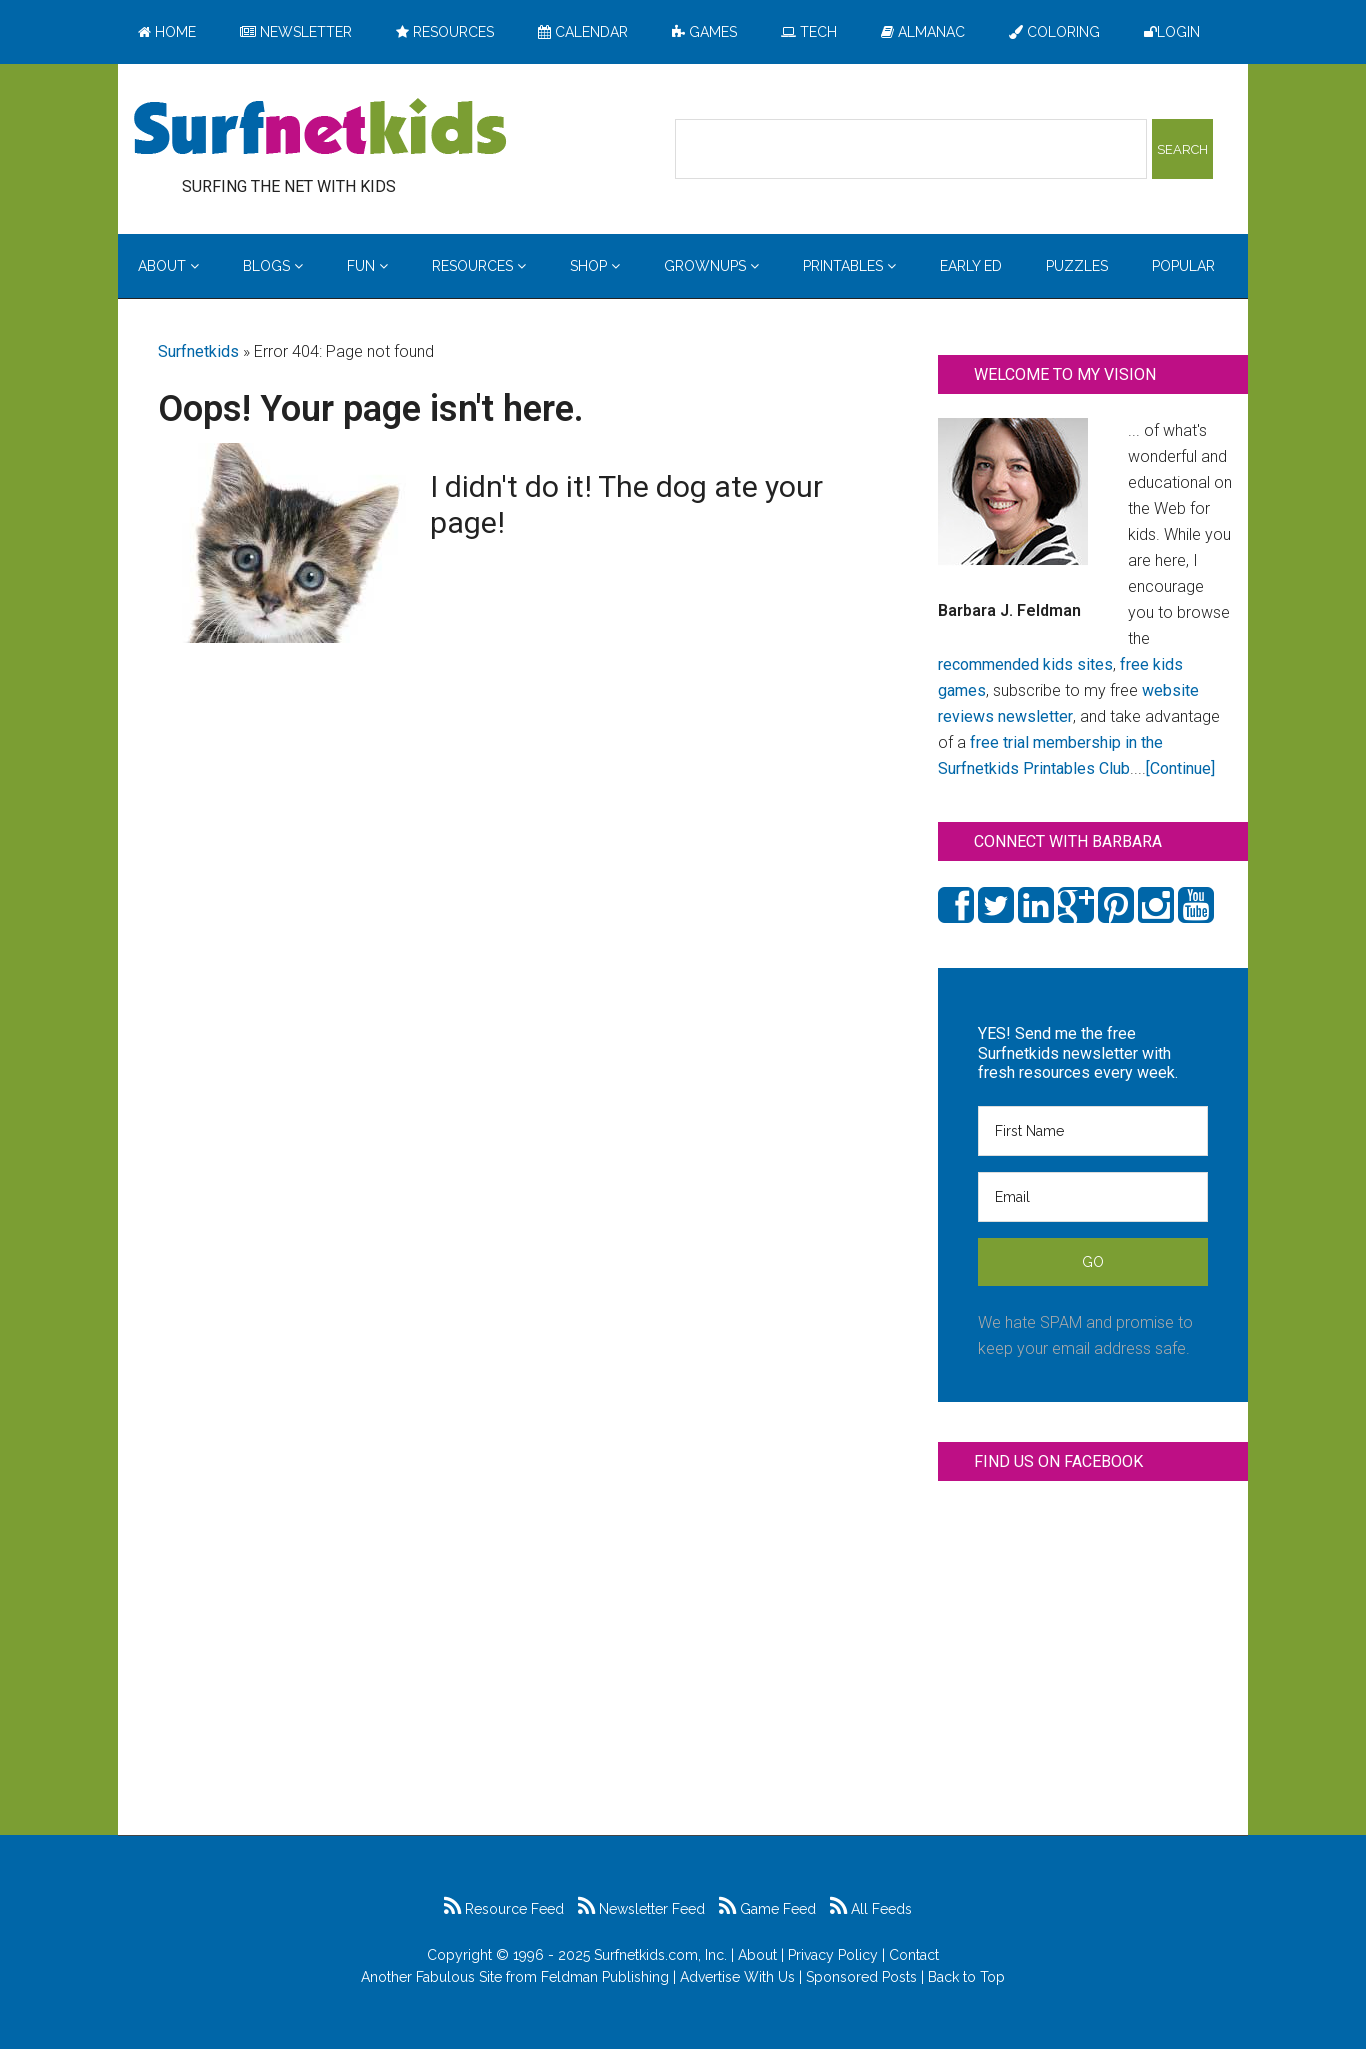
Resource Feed (504, 1909)
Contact (914, 1955)
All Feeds (871, 1909)
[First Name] (1093, 1131)
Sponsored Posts (861, 1977)
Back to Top (966, 1977)
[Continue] (1180, 768)
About (757, 1955)
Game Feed (767, 1909)
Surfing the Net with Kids (320, 129)
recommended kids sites (1025, 664)
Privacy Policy (833, 1955)
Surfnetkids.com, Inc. (660, 1955)
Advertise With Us (737, 1977)
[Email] (1093, 1197)
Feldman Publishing (605, 1977)
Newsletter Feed (641, 1909)
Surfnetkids (198, 351)
